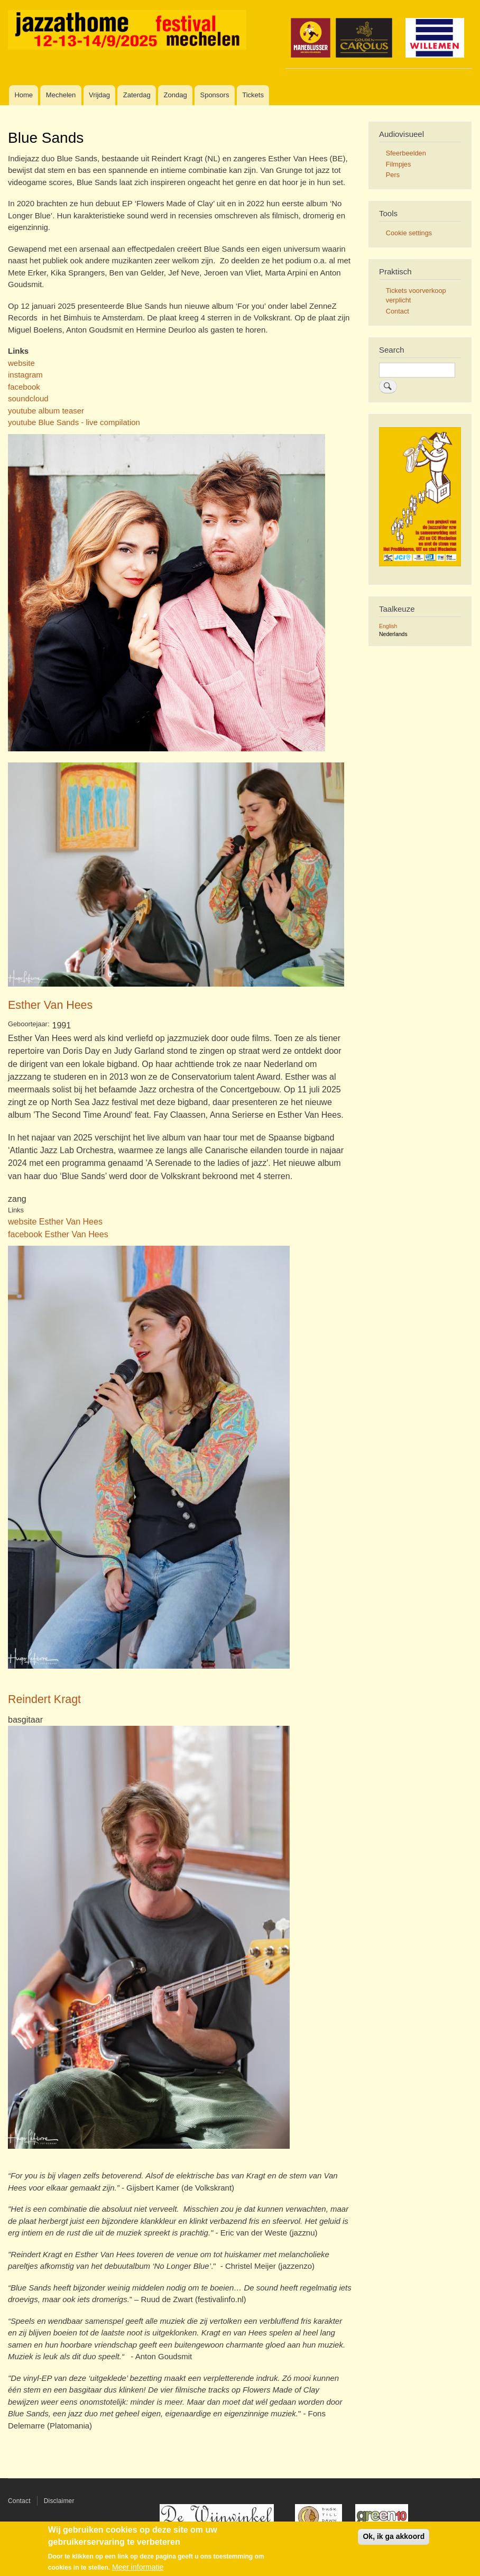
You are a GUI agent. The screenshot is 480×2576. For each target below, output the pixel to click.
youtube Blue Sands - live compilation (74, 422)
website (21, 362)
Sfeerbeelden (406, 153)
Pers (393, 175)
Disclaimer (59, 2501)
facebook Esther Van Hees (58, 1234)
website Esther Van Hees (55, 1221)
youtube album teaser (46, 410)
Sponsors (214, 95)
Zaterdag (137, 95)
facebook (24, 386)
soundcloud (28, 398)
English (388, 626)
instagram (25, 374)
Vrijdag (99, 95)
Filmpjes (398, 164)
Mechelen (61, 95)
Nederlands (393, 634)
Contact (397, 311)
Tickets (253, 95)
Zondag (175, 95)
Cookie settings (409, 233)
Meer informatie (137, 2568)
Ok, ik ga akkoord (393, 2537)
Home (23, 95)
